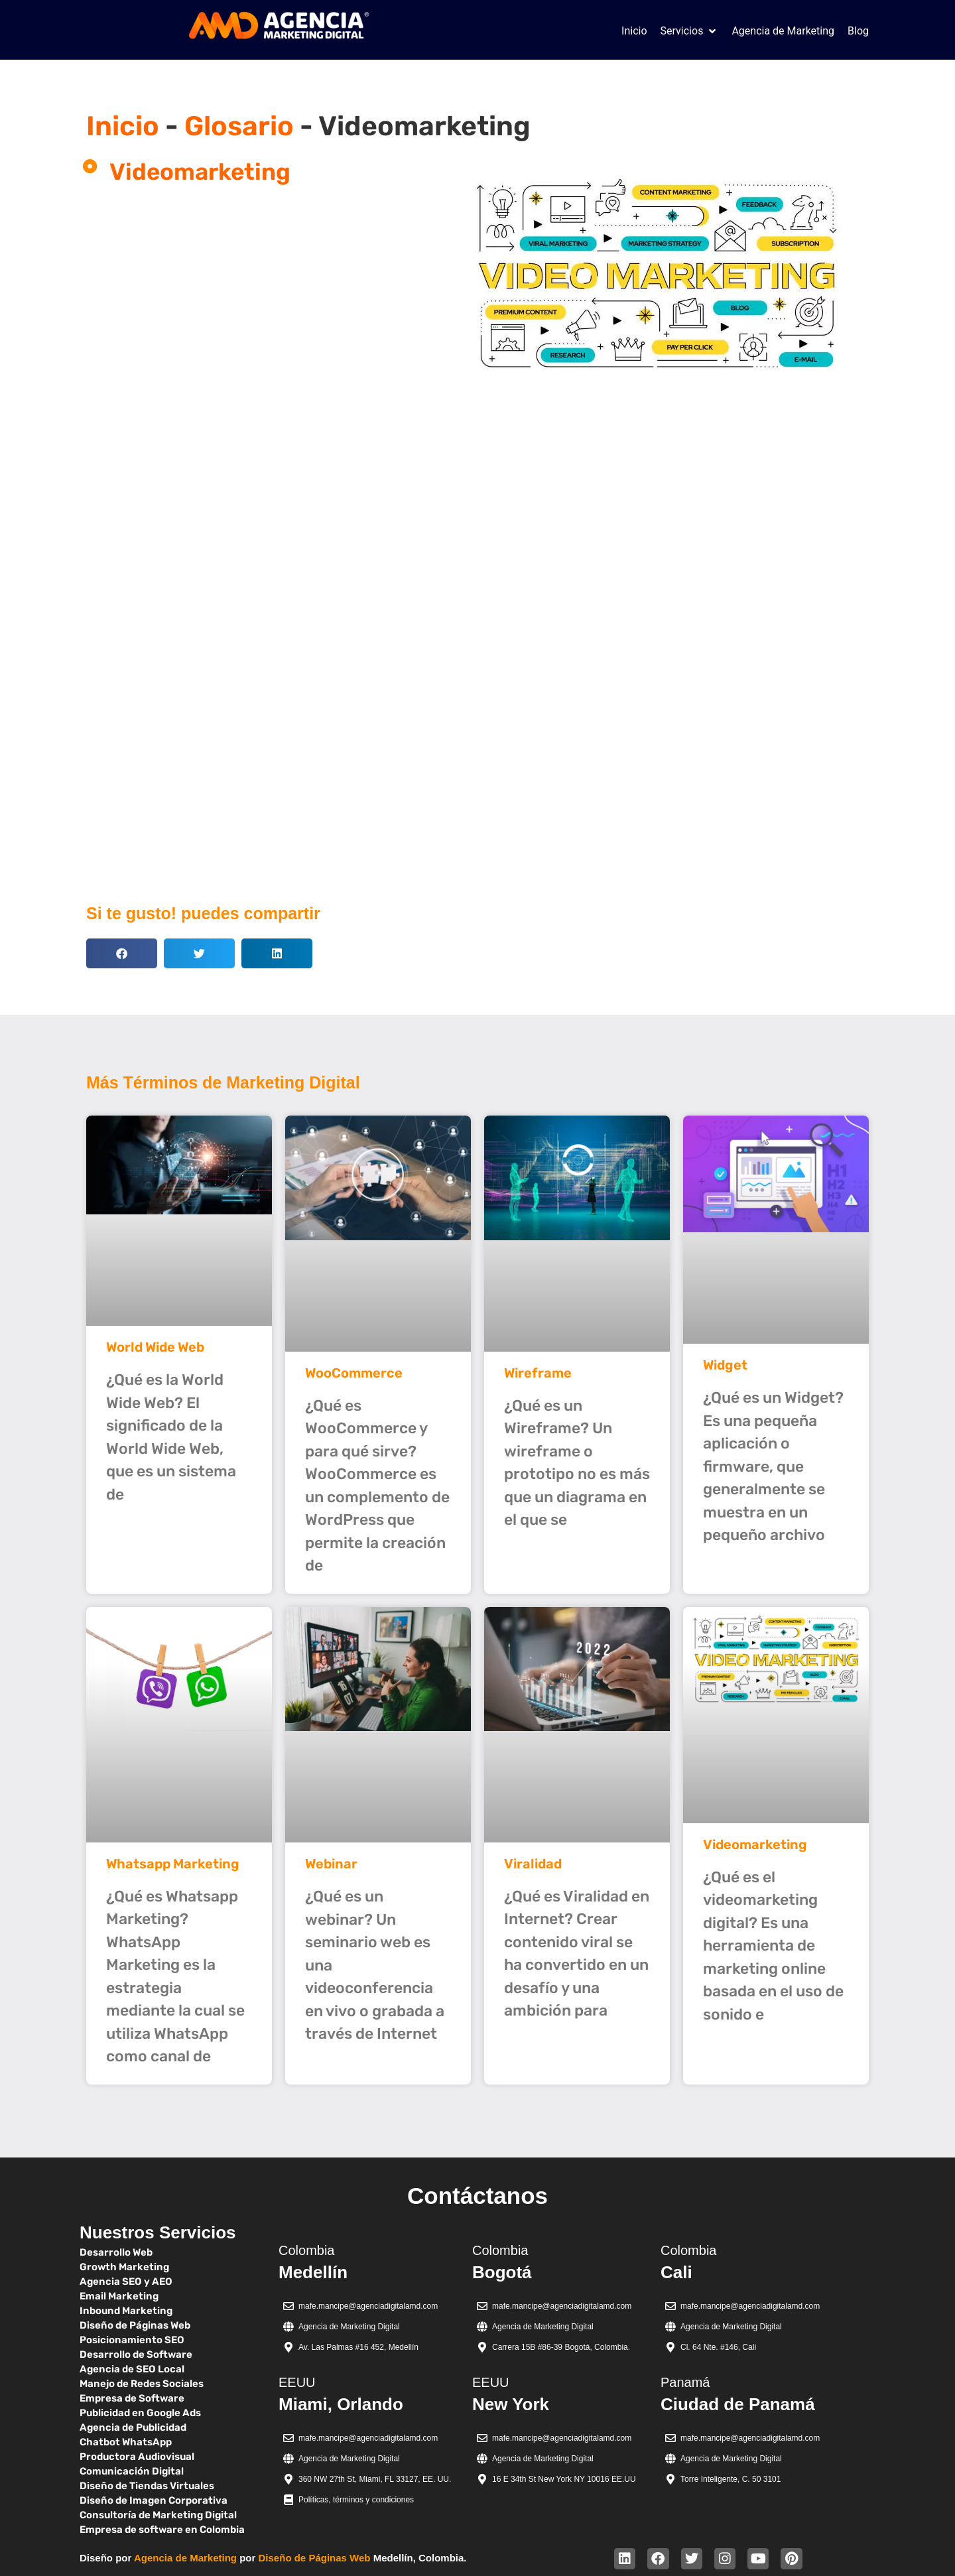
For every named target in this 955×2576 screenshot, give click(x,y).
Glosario (239, 126)
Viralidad (533, 1864)
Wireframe (538, 1373)
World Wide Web (155, 1347)
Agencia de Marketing (185, 2557)
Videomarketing (755, 1844)
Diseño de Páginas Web (315, 2557)
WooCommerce (354, 1373)
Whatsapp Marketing (172, 1864)
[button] (690, 31)
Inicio (122, 126)
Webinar (331, 1864)
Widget (725, 1365)
